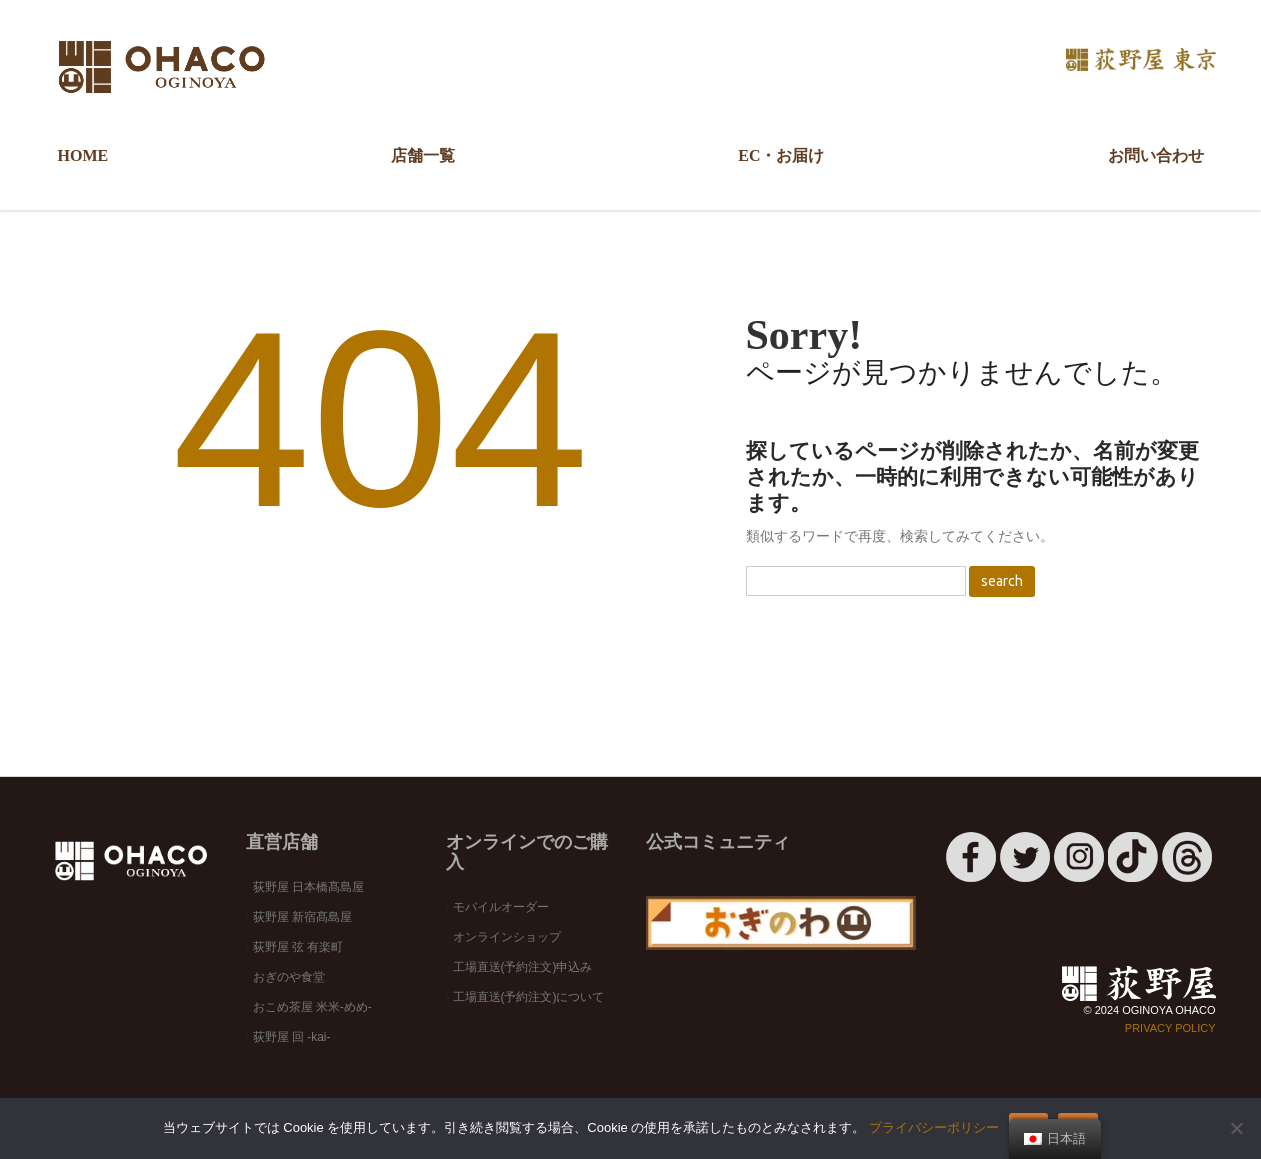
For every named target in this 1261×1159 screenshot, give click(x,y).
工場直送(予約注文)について (529, 997)
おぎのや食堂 (289, 977)
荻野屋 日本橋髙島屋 (308, 887)
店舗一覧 (417, 164)
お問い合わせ (1156, 155)
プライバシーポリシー (934, 1127)
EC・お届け (781, 155)
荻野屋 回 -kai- (292, 1037)
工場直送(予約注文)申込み (523, 967)
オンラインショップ (507, 937)
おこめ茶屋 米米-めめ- (312, 1007)
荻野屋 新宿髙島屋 (302, 917)
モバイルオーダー (501, 907)
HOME (83, 155)
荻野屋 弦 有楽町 (298, 947)
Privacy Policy (1170, 1028)
